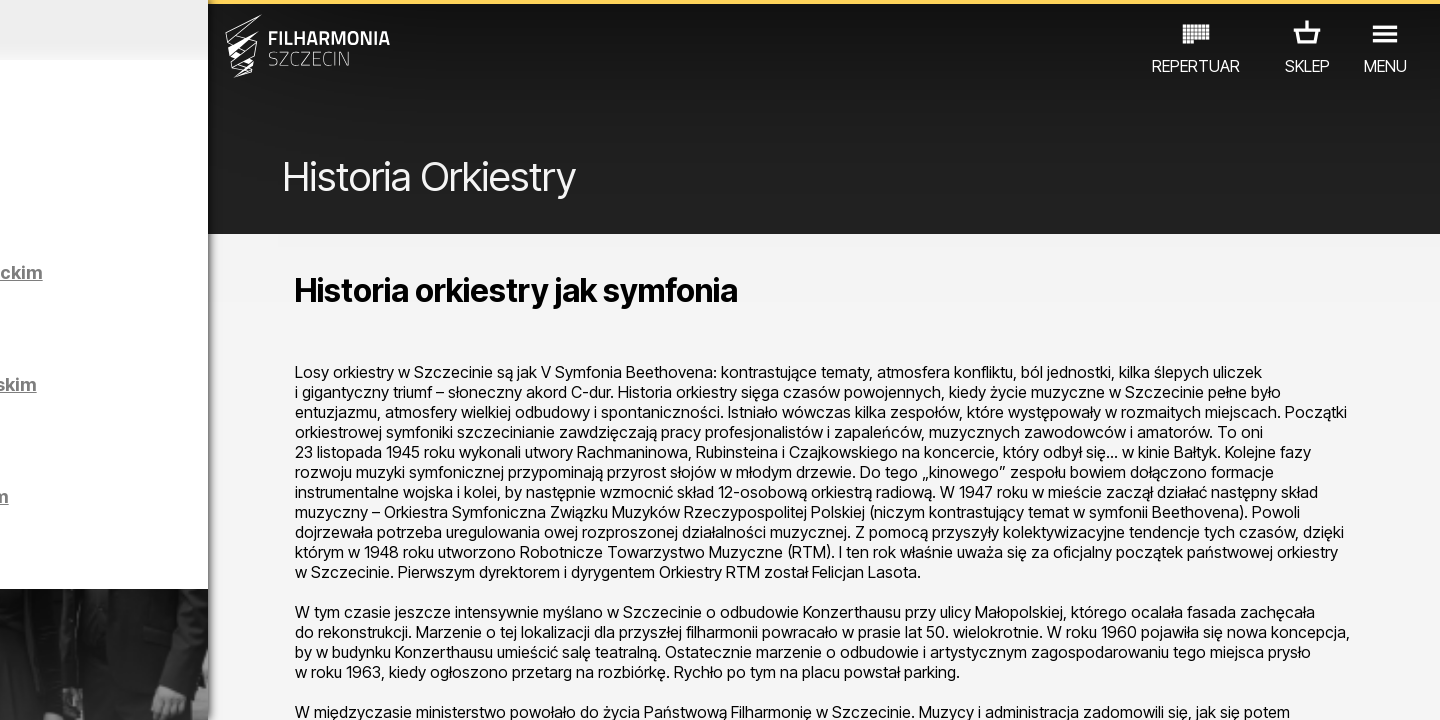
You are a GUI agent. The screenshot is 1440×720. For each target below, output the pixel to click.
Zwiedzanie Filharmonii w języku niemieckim (231, 299)
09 (255, 686)
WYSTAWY (232, 632)
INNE (310, 632)
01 (22, 686)
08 (226, 686)
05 (138, 686)
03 (80, 686)
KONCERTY (77, 632)
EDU (156, 632)
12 (342, 686)
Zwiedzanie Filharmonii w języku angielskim (231, 411)
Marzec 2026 (187, 30)
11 (313, 686)
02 (50, 686)
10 (284, 686)
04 (109, 686)
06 (168, 686)
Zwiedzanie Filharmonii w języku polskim (231, 523)
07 (196, 686)
